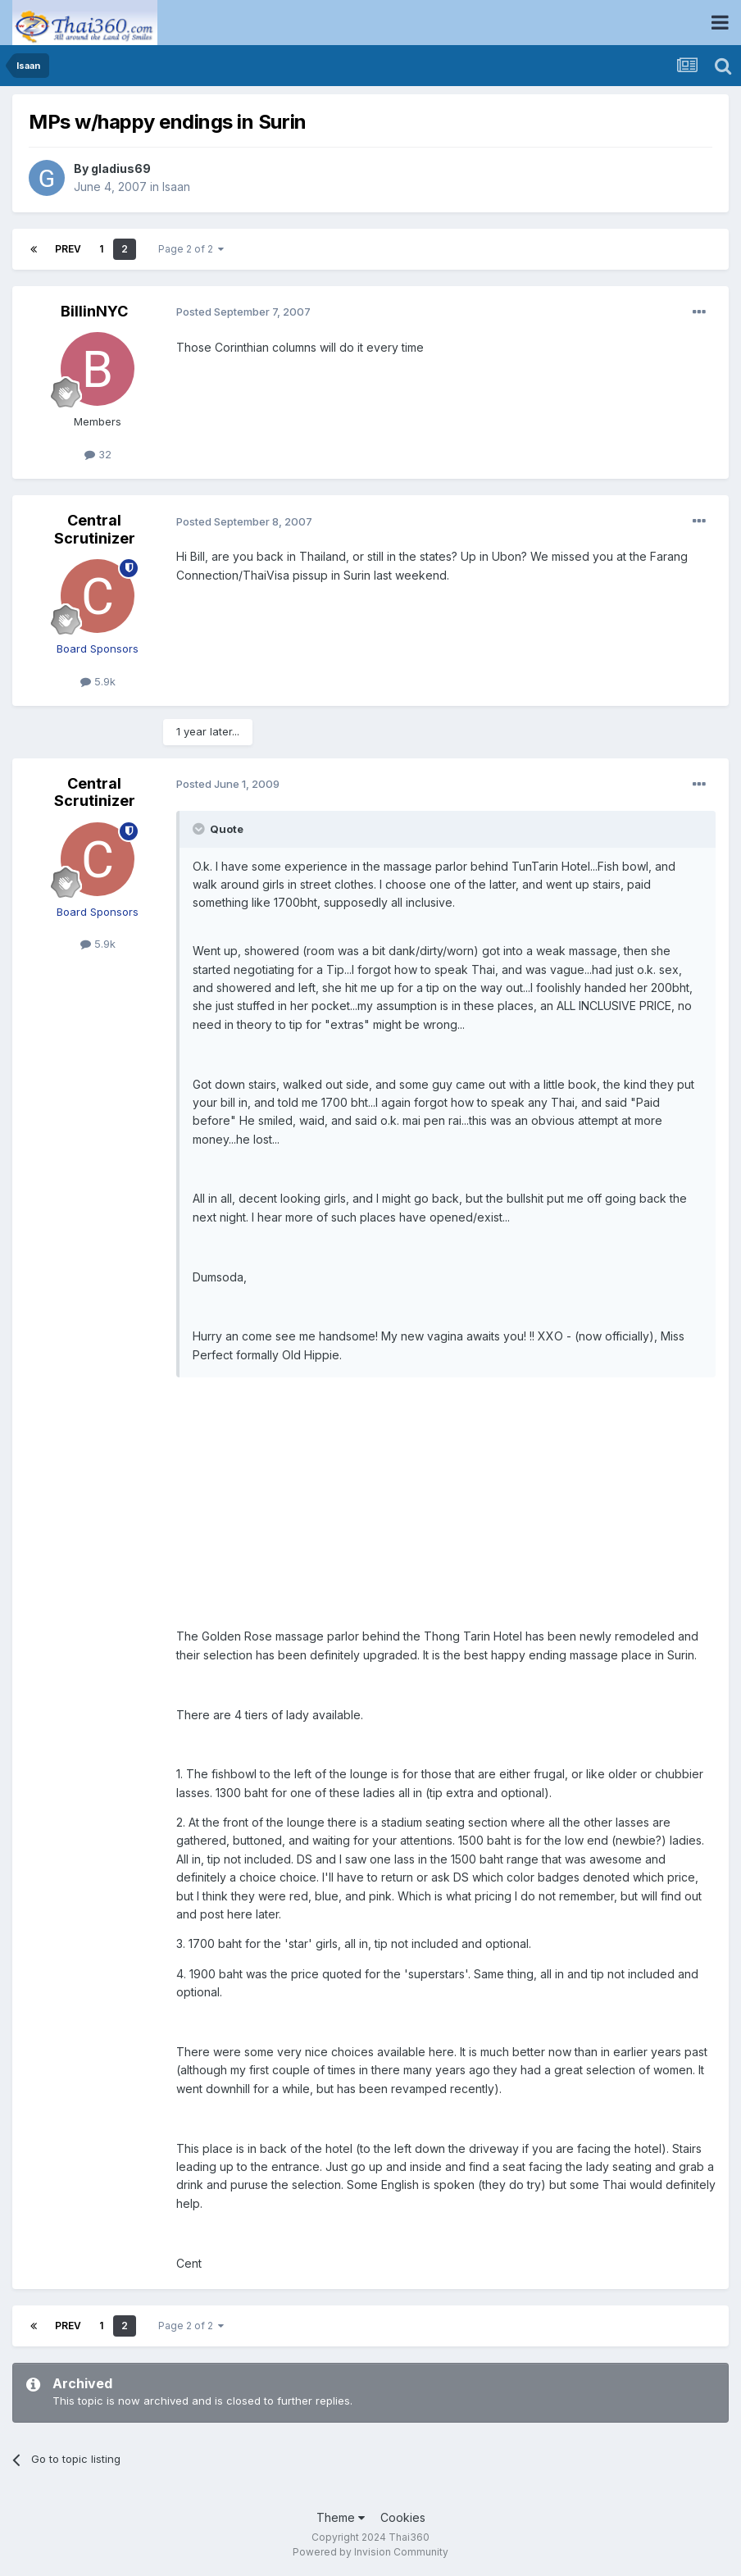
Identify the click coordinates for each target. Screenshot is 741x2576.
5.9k (98, 681)
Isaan (176, 186)
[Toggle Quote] (200, 828)
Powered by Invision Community (370, 2552)
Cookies (402, 2517)
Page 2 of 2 (191, 249)
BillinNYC (94, 311)
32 (97, 454)
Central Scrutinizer (94, 529)
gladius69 (121, 168)
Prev (68, 249)
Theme (340, 2517)
